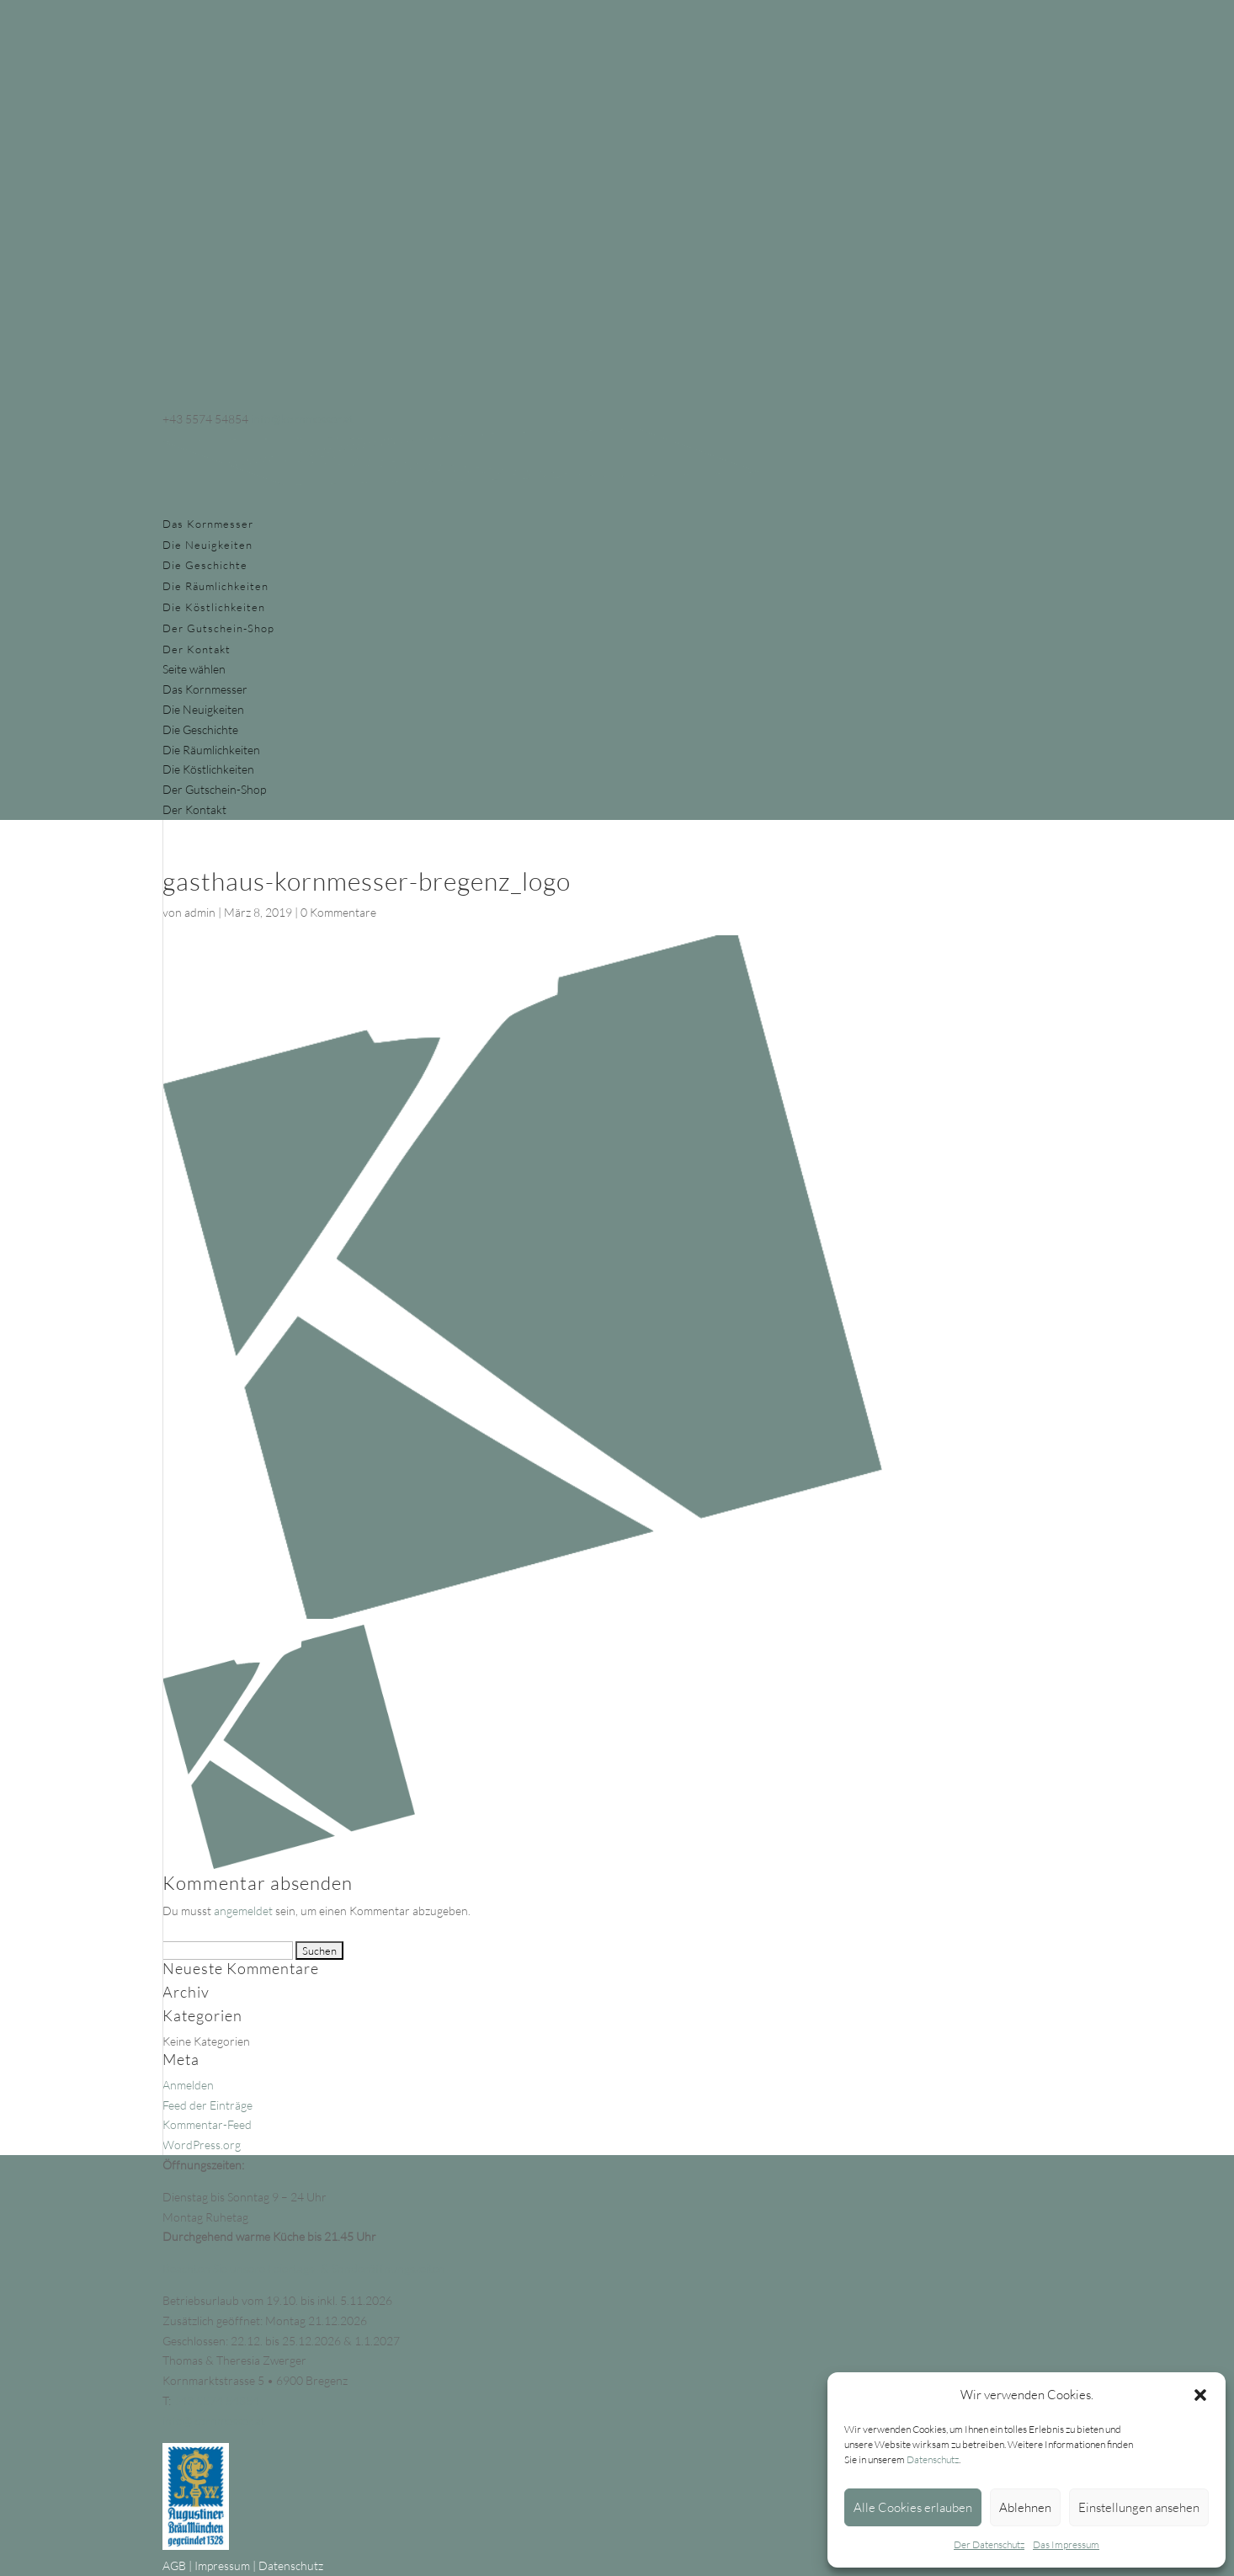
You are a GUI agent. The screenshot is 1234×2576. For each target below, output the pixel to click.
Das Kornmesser (207, 523)
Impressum (222, 2565)
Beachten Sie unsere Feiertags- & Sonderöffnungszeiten (303, 2268)
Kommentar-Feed (207, 2124)
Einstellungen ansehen (1138, 2507)
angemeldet (243, 1910)
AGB (174, 2565)
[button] (1200, 2395)
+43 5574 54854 (216, 2400)
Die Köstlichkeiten (213, 607)
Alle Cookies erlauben (913, 2507)
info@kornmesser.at (213, 2421)
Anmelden (188, 2085)
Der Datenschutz (989, 2544)
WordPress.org (201, 2144)
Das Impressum (1066, 2544)
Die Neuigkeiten (207, 544)
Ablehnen (1025, 2507)
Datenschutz (933, 2459)
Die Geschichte (204, 565)
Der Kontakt (196, 649)
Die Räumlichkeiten (215, 586)
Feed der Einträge (207, 2105)
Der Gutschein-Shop (218, 628)
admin (199, 912)
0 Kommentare (338, 912)
